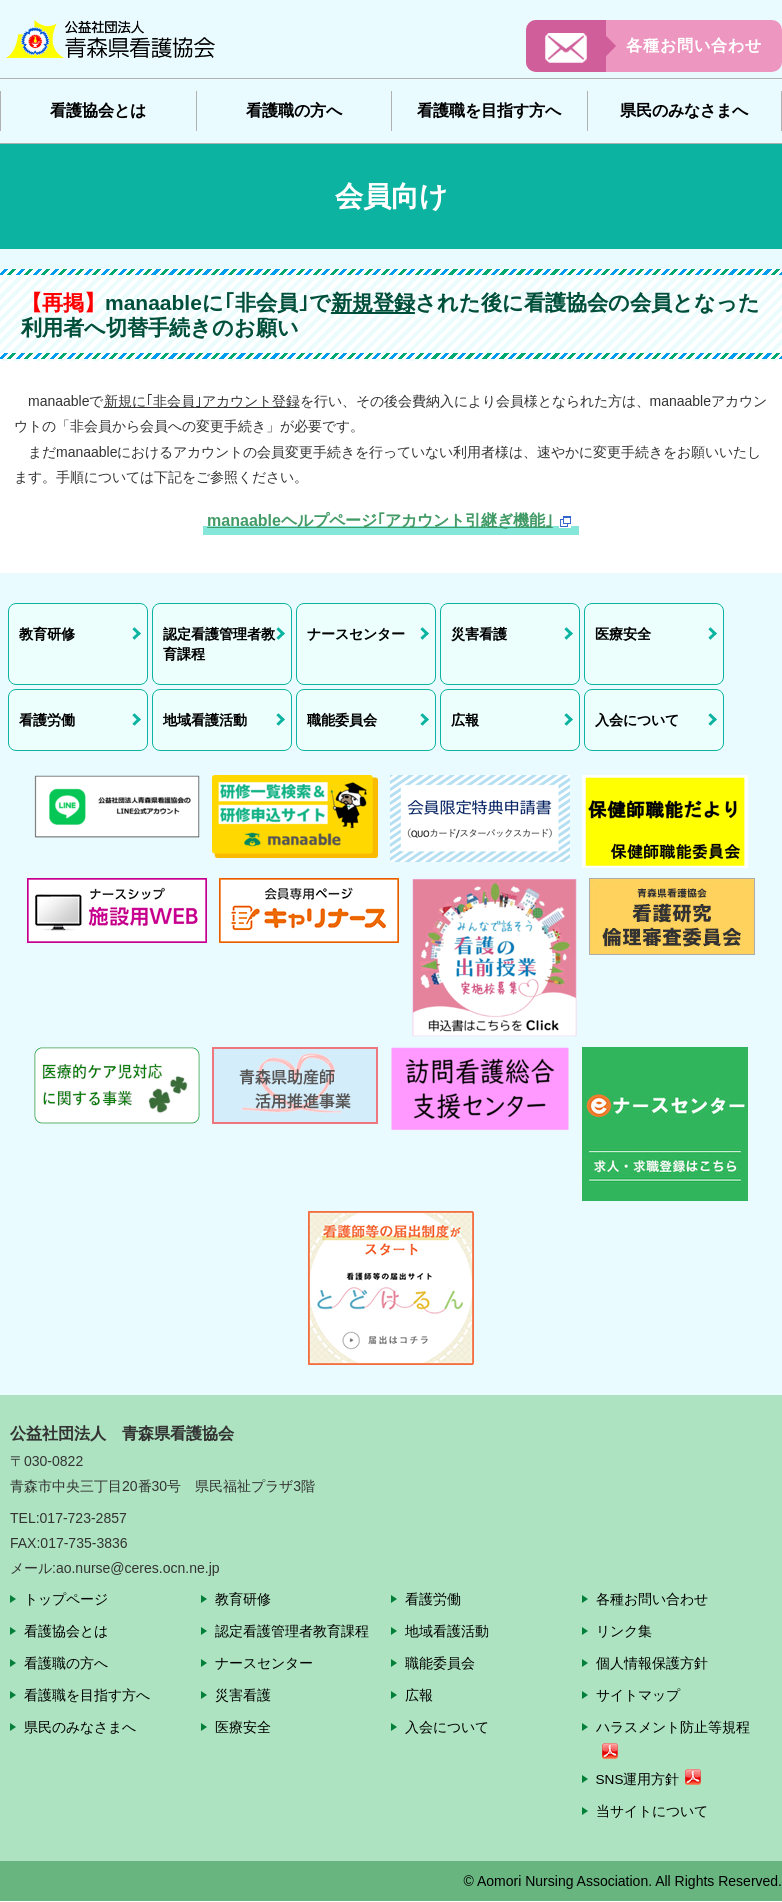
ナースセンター (264, 1663)
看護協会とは (98, 110)
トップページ (66, 1599)
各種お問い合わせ (694, 45)
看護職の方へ (294, 110)
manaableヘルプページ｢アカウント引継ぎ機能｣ (380, 520)
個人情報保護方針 (652, 1663)
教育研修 (243, 1599)
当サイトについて (652, 1812)
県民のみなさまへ (684, 110)
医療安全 (243, 1727)
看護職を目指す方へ (489, 110)
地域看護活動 (447, 1631)
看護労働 (433, 1599)
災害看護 (243, 1695)
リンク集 (624, 1631)
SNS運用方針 (638, 1780)
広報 (419, 1695)
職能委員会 (440, 1663)
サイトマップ (638, 1695)
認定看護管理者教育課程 (292, 1631)
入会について (447, 1727)
